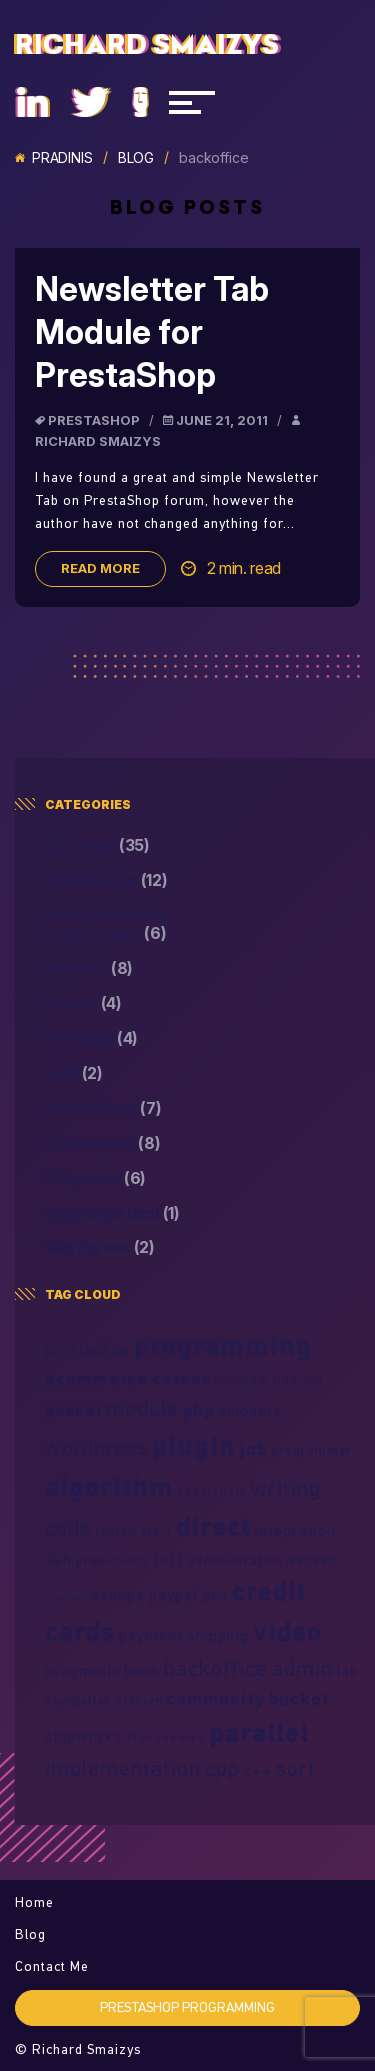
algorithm (109, 1486)
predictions (112, 1560)
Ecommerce (106, 880)
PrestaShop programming (187, 2007)
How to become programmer (106, 924)
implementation (123, 1768)
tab (347, 1671)
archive (138, 1700)
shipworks (84, 1736)
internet (299, 1380)
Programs (95, 1178)
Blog (136, 158)
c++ (258, 1770)
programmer (311, 1450)
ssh (58, 1559)
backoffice (216, 1668)
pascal (73, 1409)
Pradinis (54, 158)
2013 (168, 1560)
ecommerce (96, 1378)
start (156, 1531)
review (116, 1531)
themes (181, 1737)
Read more (100, 568)
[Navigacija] (192, 102)
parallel (259, 1732)
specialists (212, 1491)
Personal (91, 1038)
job (253, 1448)
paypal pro (188, 1595)
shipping (218, 1635)
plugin (194, 1445)
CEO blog (97, 845)
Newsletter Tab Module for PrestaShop (152, 332)
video (287, 1631)
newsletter (78, 1700)
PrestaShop (94, 420)
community (215, 1698)
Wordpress (100, 1247)
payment (151, 1635)
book (142, 1670)
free (140, 1737)
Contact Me (52, 1966)
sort (296, 1768)
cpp (222, 1768)
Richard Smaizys (147, 45)
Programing (103, 1143)
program (242, 1380)
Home (34, 1902)
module (142, 1408)
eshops (118, 1595)
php (198, 1409)
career (181, 1378)
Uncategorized (112, 1213)
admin (302, 1668)
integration (295, 1530)
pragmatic (82, 1670)
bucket (299, 1698)
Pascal (83, 1003)
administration (235, 1560)
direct (213, 1526)
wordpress (96, 1447)
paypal (66, 1596)
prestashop (87, 1349)
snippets (250, 1410)
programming (223, 1345)
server (311, 1559)
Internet (89, 968)
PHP (74, 1073)
